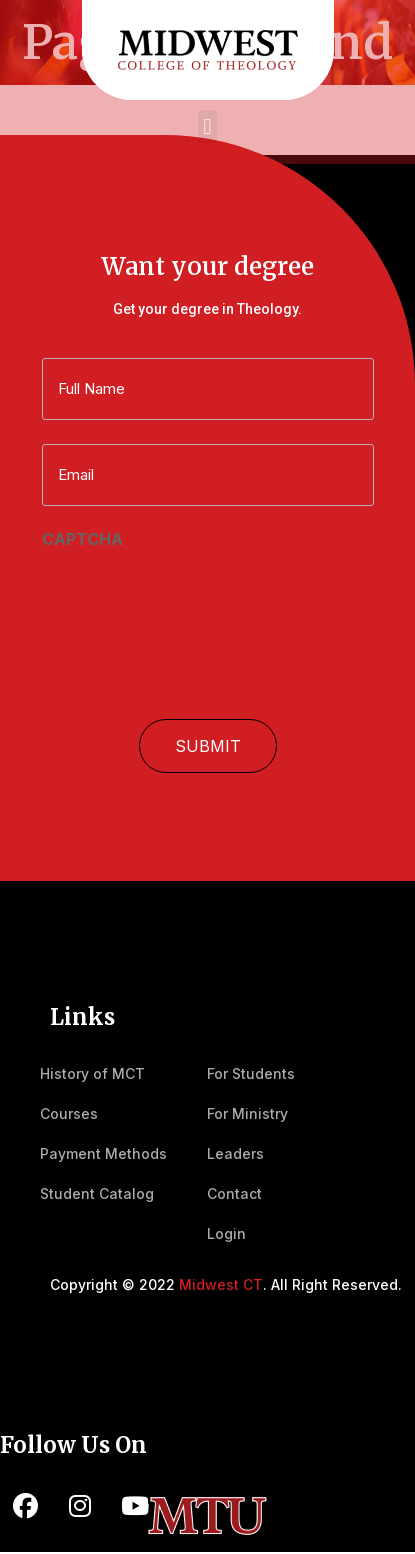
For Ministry (247, 1113)
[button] (207, 126)
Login (226, 1233)
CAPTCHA (82, 539)
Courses (69, 1113)
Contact (234, 1193)
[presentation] (194, 594)
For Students (251, 1073)
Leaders (235, 1153)
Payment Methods (103, 1153)
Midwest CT (221, 1284)
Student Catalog (97, 1193)
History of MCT (92, 1073)
